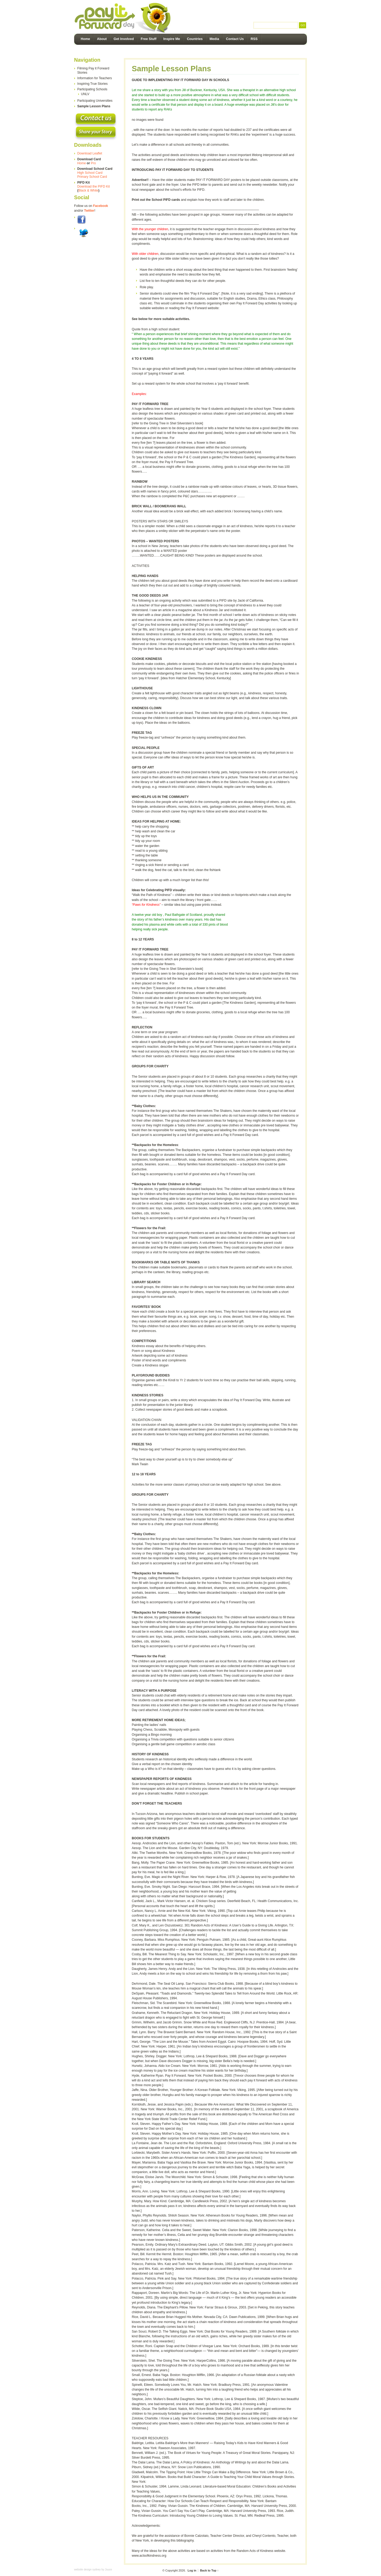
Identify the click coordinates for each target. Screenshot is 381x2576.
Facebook (100, 206)
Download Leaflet (89, 153)
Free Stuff (149, 39)
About (102, 39)
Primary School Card (92, 177)
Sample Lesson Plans (93, 106)
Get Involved (124, 39)
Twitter (89, 210)
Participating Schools (92, 89)
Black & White (88, 190)
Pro (93, 163)
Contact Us (235, 39)
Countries (195, 39)
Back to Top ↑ (209, 2570)
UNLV (85, 94)
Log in (192, 2570)
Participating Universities (94, 101)
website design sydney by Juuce (93, 2569)
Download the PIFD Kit (93, 186)
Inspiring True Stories (92, 84)
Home (85, 39)
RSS (254, 39)
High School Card (89, 173)
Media (214, 39)
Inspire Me (171, 39)
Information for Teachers (94, 78)
